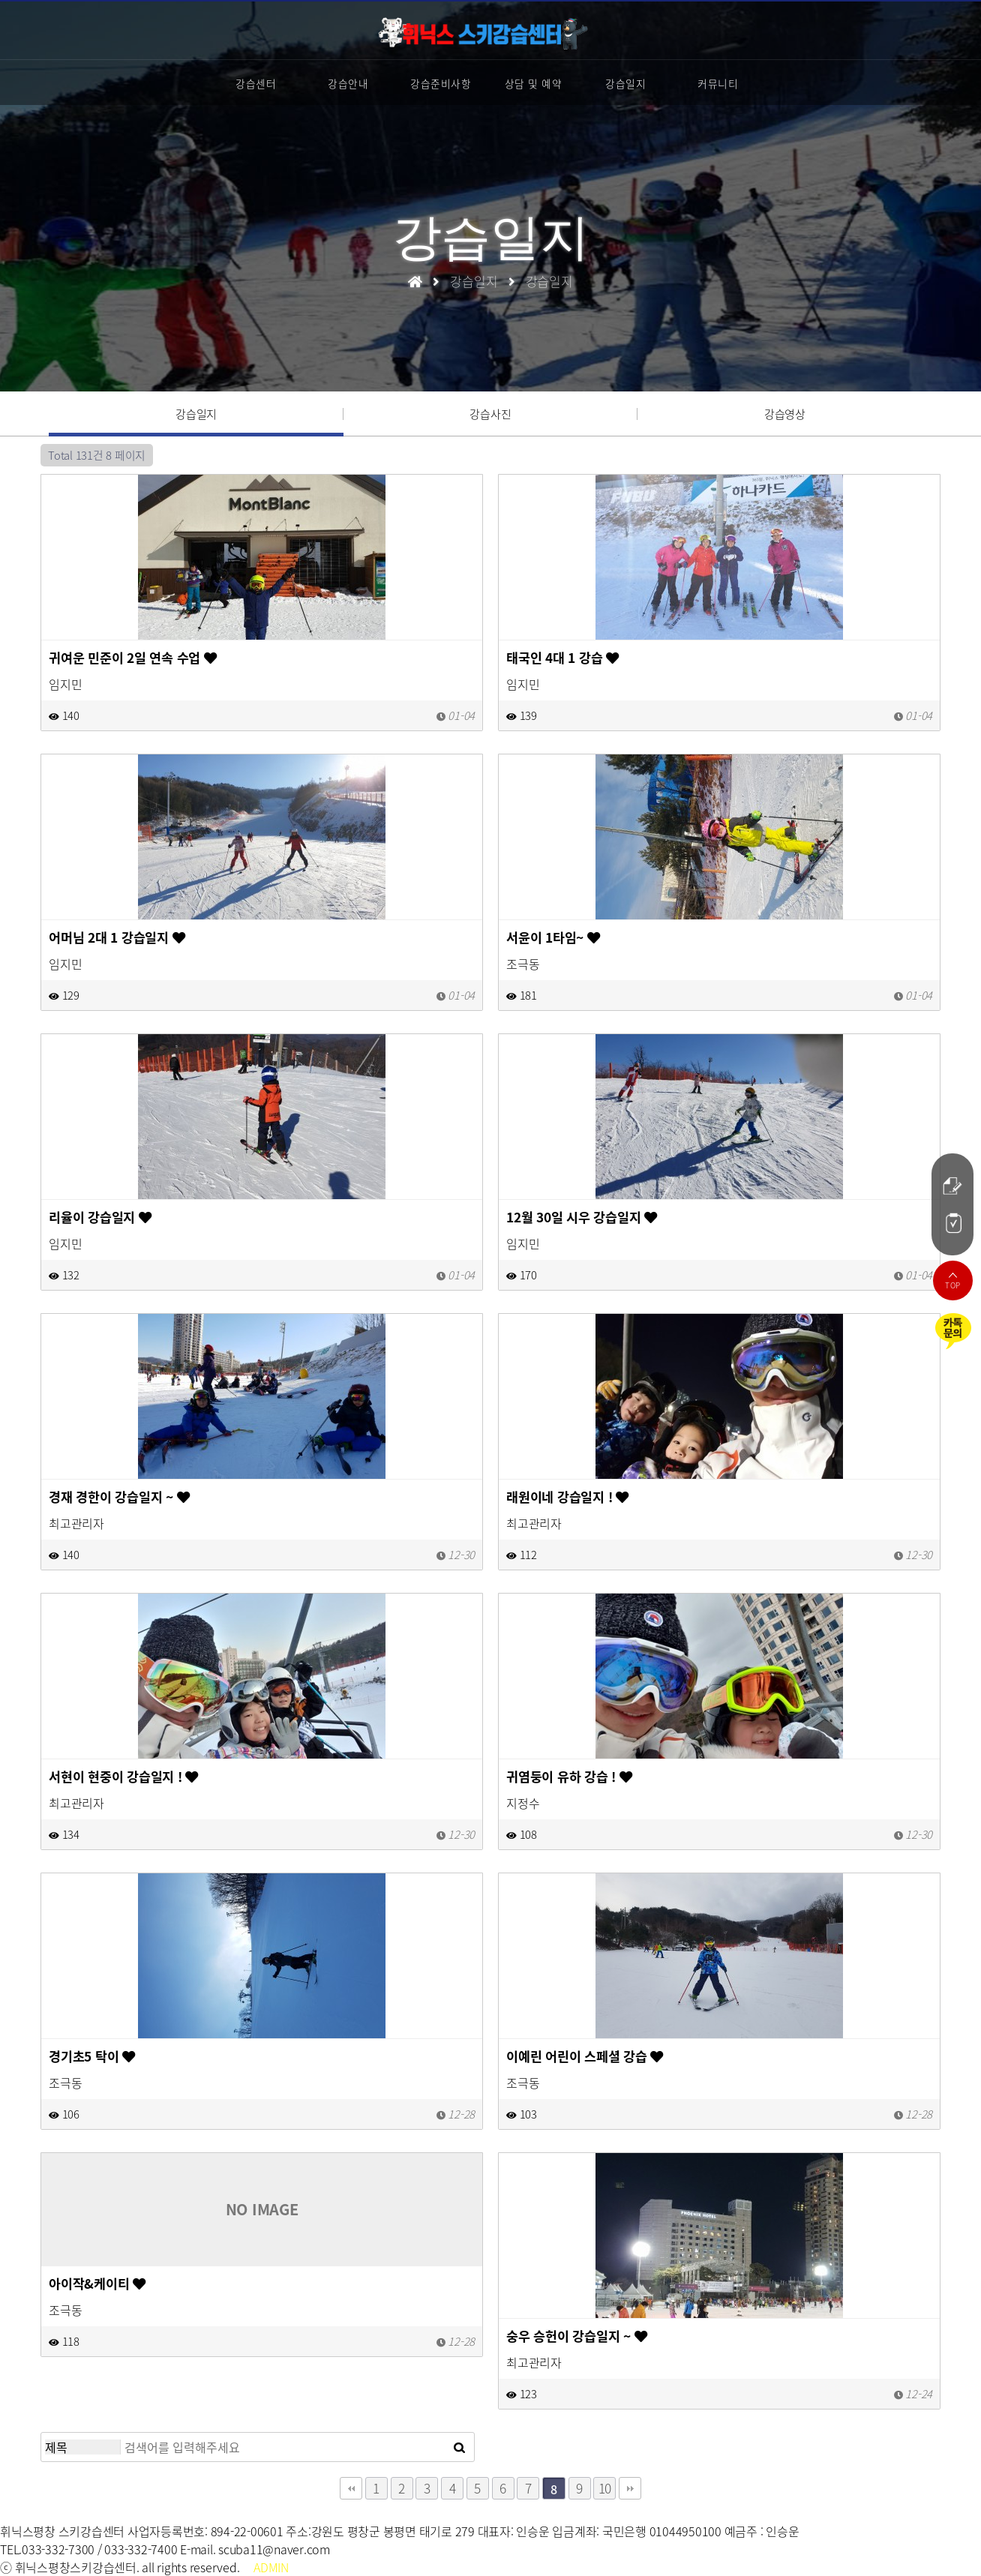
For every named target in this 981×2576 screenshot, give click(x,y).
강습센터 (256, 83)
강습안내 (348, 83)
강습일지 (625, 83)
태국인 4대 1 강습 (562, 657)
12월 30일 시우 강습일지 (581, 1217)
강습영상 (785, 414)
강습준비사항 (440, 83)
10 (605, 2488)
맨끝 (630, 2488)
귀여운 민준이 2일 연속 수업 (133, 657)
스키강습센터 (483, 33)
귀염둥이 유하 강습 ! (569, 1776)
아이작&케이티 (97, 2283)
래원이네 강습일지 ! (567, 1497)
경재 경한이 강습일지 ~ (119, 1497)
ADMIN (271, 2567)
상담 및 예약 (533, 83)
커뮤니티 (718, 83)
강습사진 (490, 414)
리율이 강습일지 (100, 1217)
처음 (351, 2488)
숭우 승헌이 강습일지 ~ (576, 2336)
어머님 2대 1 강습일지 (116, 937)
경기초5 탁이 (92, 2056)
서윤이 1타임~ (553, 937)
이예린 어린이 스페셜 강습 (584, 2056)
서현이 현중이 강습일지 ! (123, 1776)
